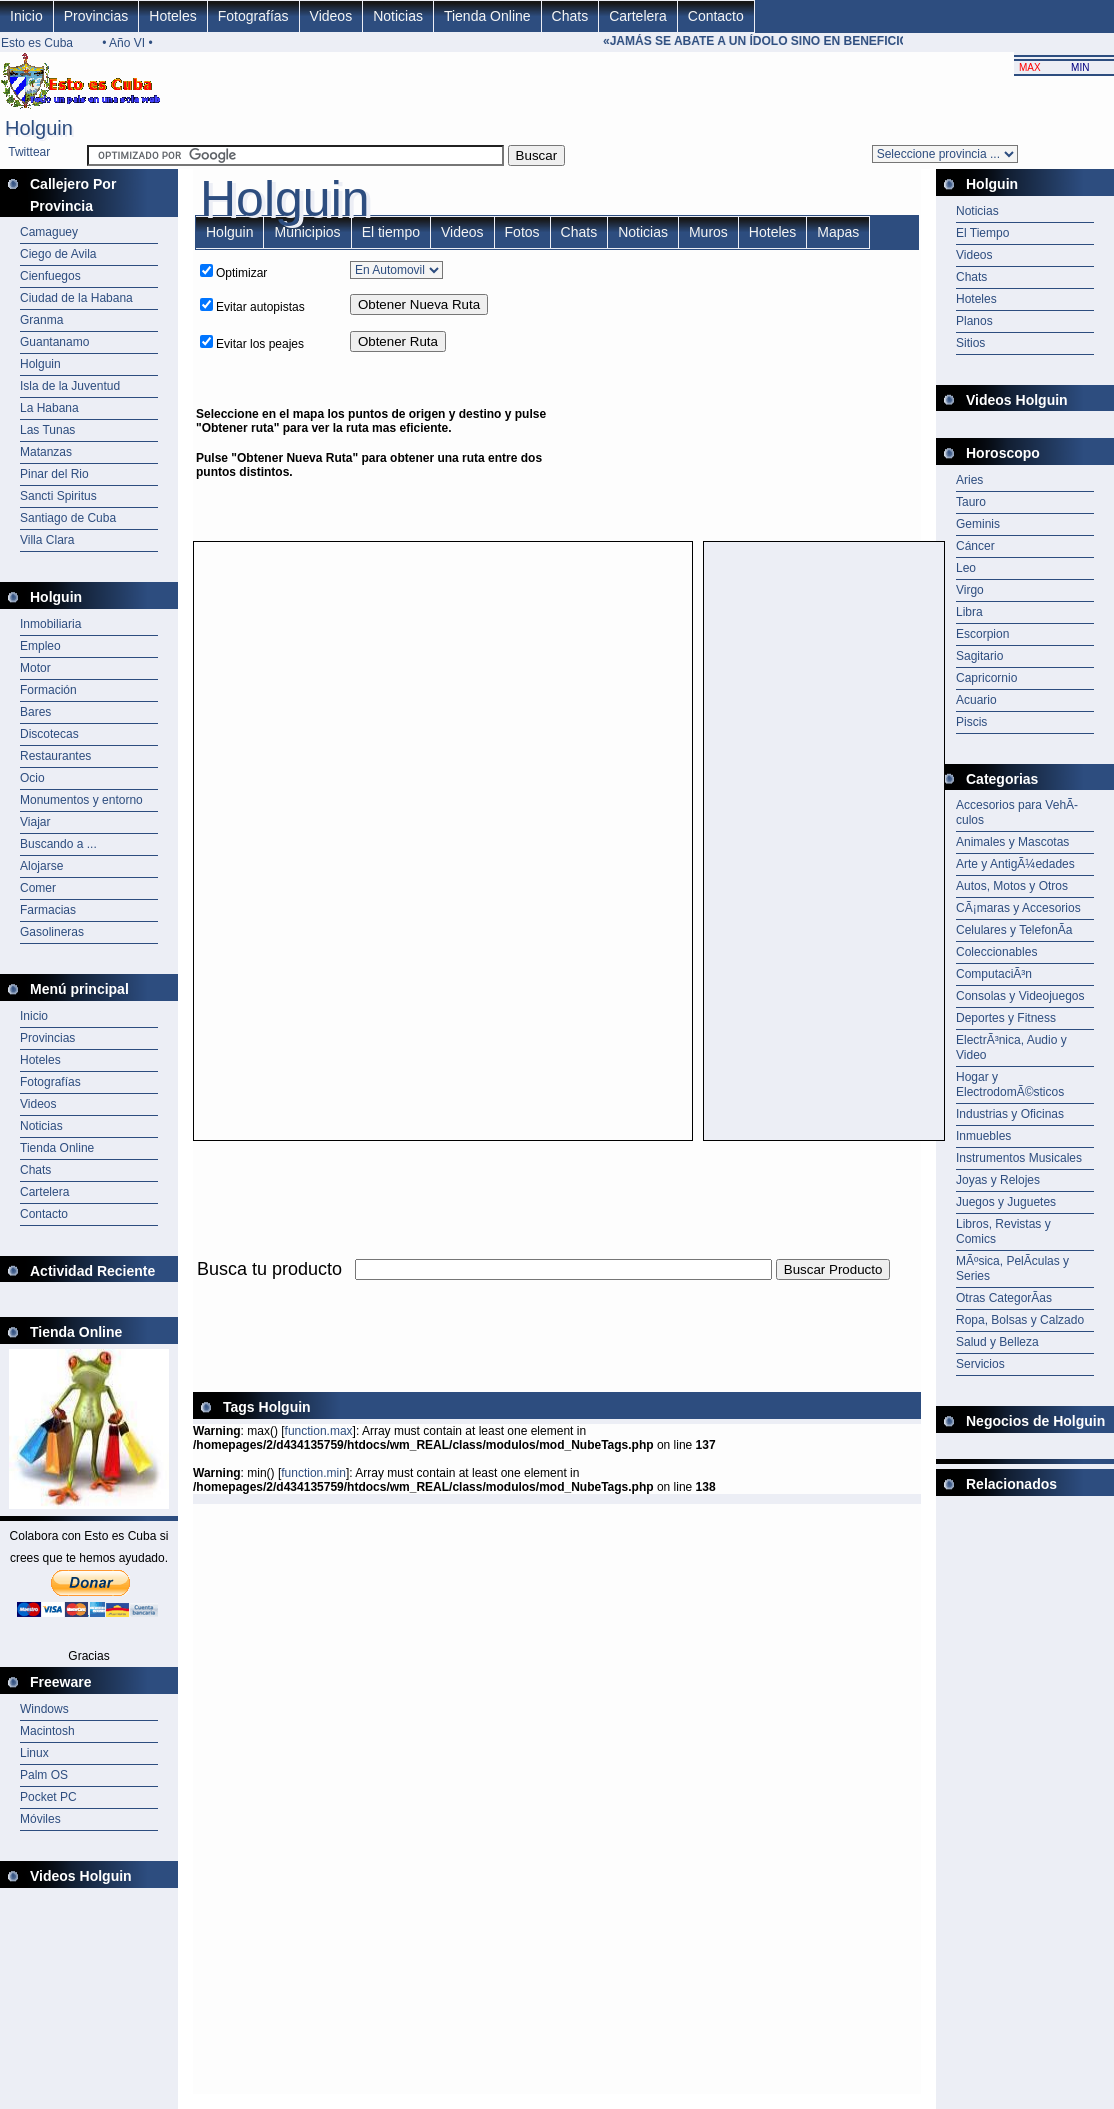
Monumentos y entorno (81, 800)
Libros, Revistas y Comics (1003, 1231)
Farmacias (48, 910)
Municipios (307, 232)
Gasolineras (52, 932)
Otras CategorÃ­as (1004, 1298)
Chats (570, 16)
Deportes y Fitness (1006, 1018)
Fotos (522, 232)
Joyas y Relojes (998, 1180)
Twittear (29, 152)
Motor (35, 668)
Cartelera (638, 16)
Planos (974, 321)
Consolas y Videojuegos (1020, 996)
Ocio (32, 778)
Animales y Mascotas (1012, 842)
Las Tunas (47, 430)
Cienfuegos (50, 276)
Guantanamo (54, 342)
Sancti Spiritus (58, 496)
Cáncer (975, 546)
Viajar (35, 822)
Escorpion (982, 634)
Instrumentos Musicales (1019, 1158)
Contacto (716, 16)
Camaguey (49, 232)
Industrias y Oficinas (1010, 1114)
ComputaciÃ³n (994, 974)
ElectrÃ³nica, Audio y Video (1011, 1047)
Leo (966, 568)
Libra (969, 612)
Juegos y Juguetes (1006, 1202)
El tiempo (391, 232)
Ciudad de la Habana (76, 298)
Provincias (96, 16)
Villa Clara (47, 540)
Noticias (398, 16)
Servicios (980, 1364)
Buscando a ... (58, 844)
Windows (44, 1709)
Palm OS (44, 1775)
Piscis (971, 722)
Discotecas (49, 734)
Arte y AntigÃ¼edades (1015, 864)
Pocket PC (48, 1797)
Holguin (40, 364)
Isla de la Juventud (70, 386)
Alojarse (41, 866)
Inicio (26, 16)
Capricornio (986, 678)
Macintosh (47, 1731)
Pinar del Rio (54, 474)
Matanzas (46, 452)
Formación (48, 690)
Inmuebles (983, 1136)
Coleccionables (996, 952)
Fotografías (253, 16)
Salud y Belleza (997, 1342)
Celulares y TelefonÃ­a (1014, 930)
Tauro (971, 502)
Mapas (838, 232)
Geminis (978, 524)
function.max (319, 1431)
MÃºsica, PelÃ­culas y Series (1012, 1268)
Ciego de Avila (58, 254)
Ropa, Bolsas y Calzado (1020, 1320)
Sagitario (979, 656)
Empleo (40, 646)
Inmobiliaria (50, 624)
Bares (35, 712)
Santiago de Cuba (68, 518)
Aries (969, 480)
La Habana (49, 408)
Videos (331, 16)
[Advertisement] (750, 395)
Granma (41, 320)
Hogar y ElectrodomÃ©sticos (1010, 1084)
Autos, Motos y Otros (1012, 886)
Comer (38, 888)
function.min (313, 1473)
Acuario (976, 700)
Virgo (970, 590)
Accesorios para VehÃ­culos (1017, 812)
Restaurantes (55, 756)
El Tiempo (982, 233)
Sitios (970, 343)
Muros (708, 232)
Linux (34, 1753)
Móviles (40, 1819)
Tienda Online (487, 16)
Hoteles (172, 16)
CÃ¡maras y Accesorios (1018, 908)
